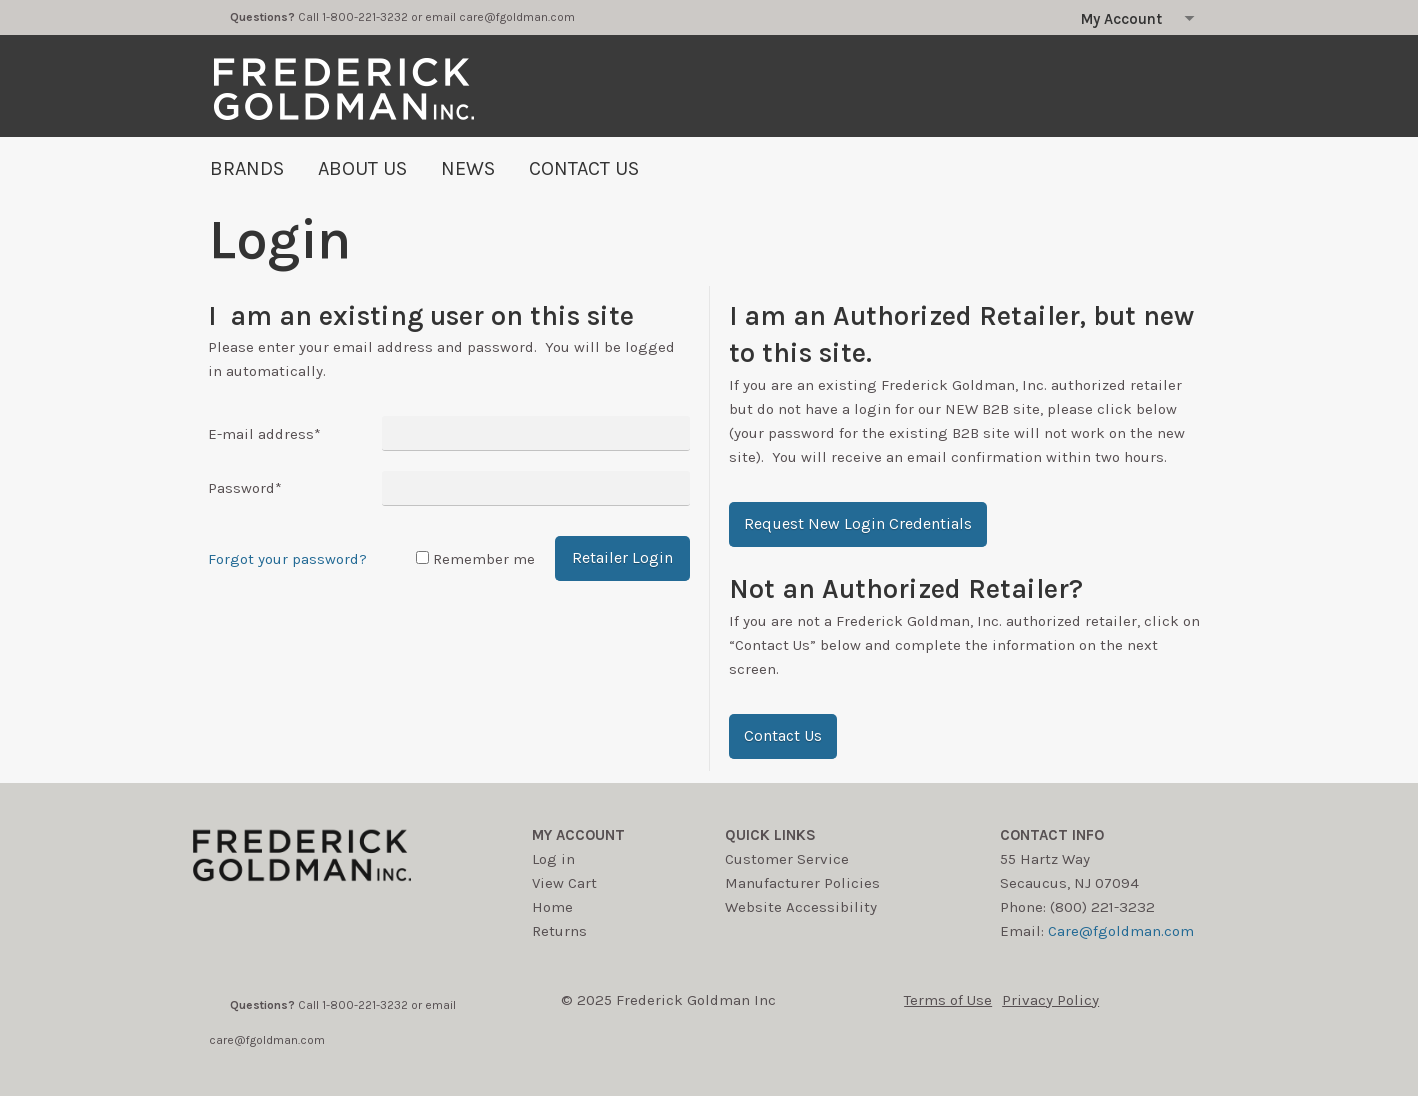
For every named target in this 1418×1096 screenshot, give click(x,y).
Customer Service (787, 859)
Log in (553, 859)
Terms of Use (948, 1000)
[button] (858, 524)
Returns (559, 931)
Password (245, 488)
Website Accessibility (801, 907)
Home (552, 907)
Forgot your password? (287, 559)
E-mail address (264, 434)
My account (578, 835)
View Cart (564, 883)
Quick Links (770, 835)
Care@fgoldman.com (1121, 931)
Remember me (484, 559)
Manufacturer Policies (802, 883)
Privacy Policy (1050, 1000)
